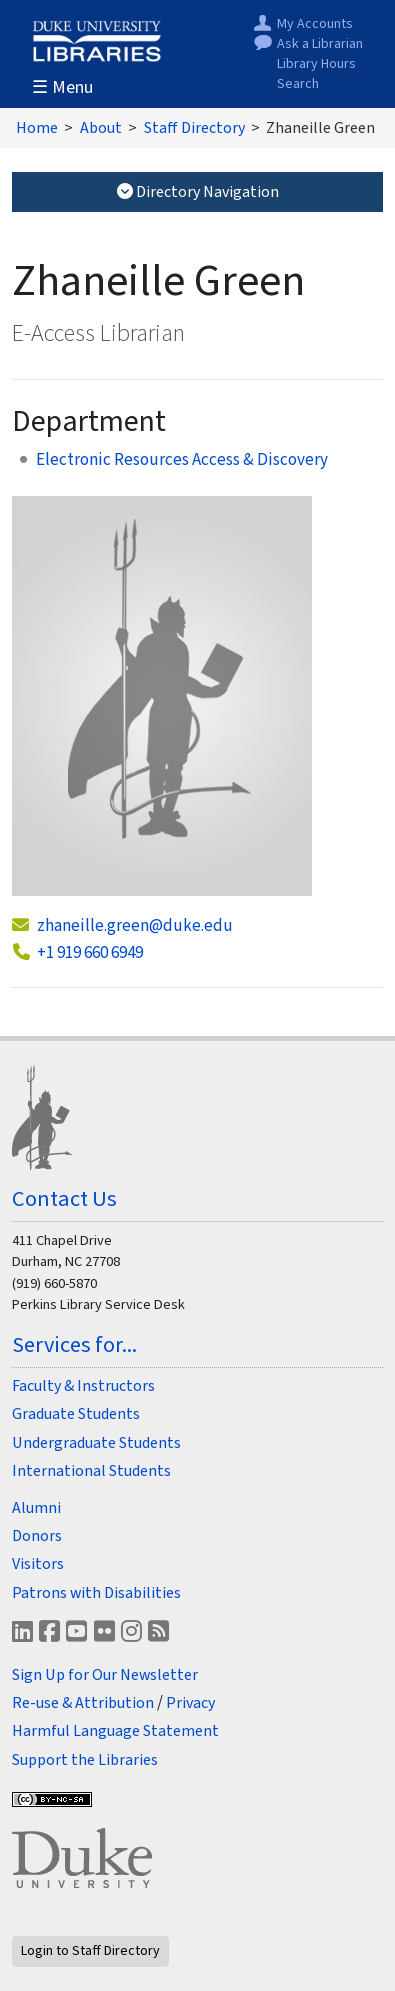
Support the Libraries (85, 1760)
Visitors (38, 1564)
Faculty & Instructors (83, 1386)
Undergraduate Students (96, 1443)
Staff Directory (194, 128)
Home (37, 128)
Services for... (74, 1345)
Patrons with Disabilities (96, 1593)
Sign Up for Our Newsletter (105, 1675)
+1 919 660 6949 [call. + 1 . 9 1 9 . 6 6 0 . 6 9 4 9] (90, 953)
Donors (37, 1536)
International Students (91, 1471)
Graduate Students (76, 1414)
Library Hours (316, 64)
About (101, 128)
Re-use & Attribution (83, 1703)
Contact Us (64, 1199)
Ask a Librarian (320, 44)
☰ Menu (62, 87)
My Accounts (315, 24)
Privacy (190, 1703)
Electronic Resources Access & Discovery (182, 460)
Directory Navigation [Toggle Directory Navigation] (198, 192)
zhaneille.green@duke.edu (135, 926)
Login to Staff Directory (90, 1951)
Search (298, 84)
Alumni (36, 1508)
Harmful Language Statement (115, 1731)
